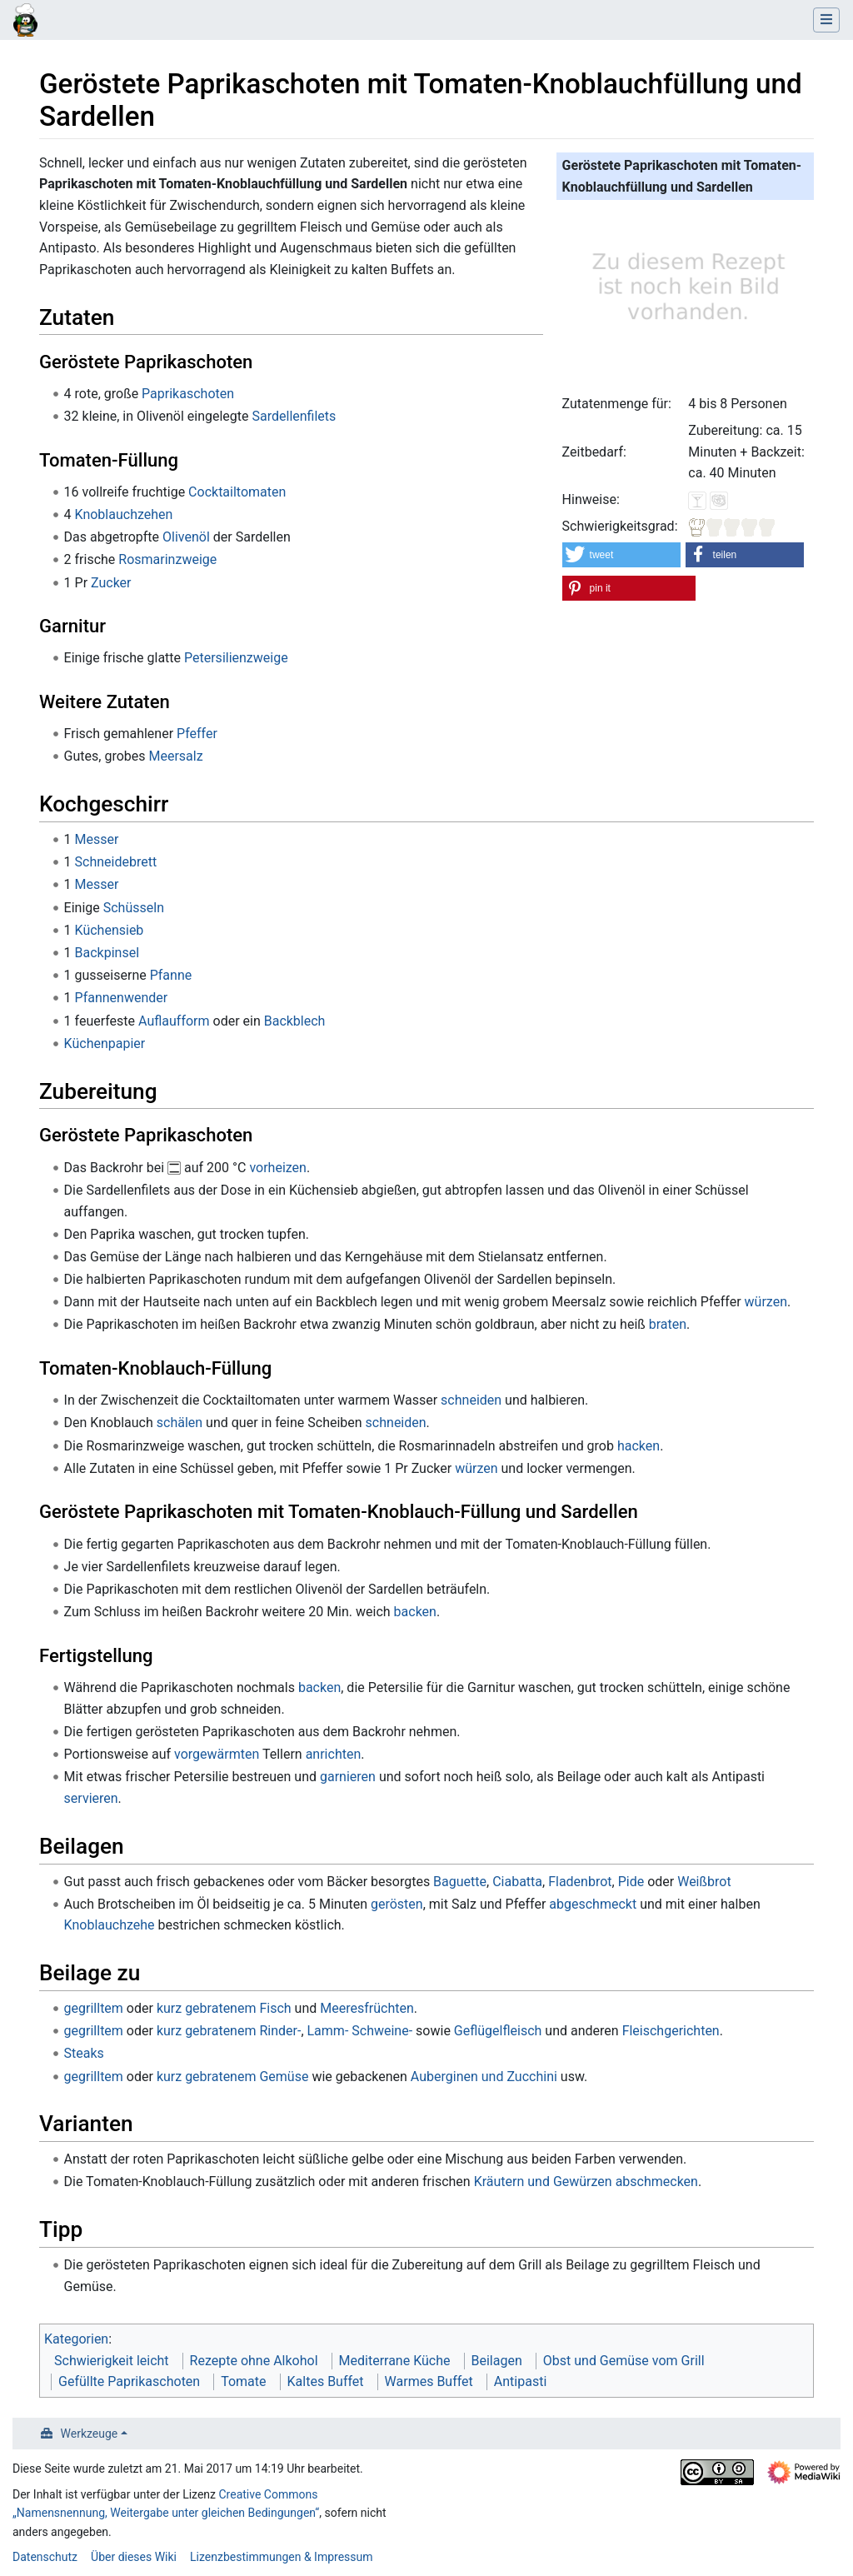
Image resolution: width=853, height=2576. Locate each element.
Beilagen (496, 2361)
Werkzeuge (89, 2433)
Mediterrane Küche (395, 2361)
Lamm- (328, 2031)
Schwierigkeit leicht (111, 2361)
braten (667, 1324)
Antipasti (520, 2381)
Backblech (295, 1021)
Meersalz (175, 756)
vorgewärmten (216, 1754)
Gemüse (283, 2076)
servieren (91, 1798)
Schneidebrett (116, 862)
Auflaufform (173, 1021)
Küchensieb (109, 930)
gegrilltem (93, 2008)
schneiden (471, 1400)
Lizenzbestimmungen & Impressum (281, 2557)
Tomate (243, 2381)
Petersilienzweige (236, 658)
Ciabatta (517, 1882)
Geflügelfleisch (498, 2031)
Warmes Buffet (429, 2381)
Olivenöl (186, 537)
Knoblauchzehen (124, 514)
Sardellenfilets (294, 416)
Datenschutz (44, 2557)
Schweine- (382, 2031)
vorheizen (278, 1168)
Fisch (275, 2008)
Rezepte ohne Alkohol (254, 2361)
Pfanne (171, 975)
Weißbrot (704, 1882)
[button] (621, 554)
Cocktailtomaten (237, 492)
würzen (766, 1302)
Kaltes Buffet (325, 2381)
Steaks (84, 2053)
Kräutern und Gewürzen (543, 2181)
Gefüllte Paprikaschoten (129, 2381)
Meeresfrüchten (367, 2008)
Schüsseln (133, 908)
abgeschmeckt (592, 1904)
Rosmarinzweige (167, 559)
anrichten (334, 1754)
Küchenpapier (105, 1043)
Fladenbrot (579, 1882)
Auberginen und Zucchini (484, 2076)
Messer (97, 839)
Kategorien (76, 2339)
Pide (631, 1882)
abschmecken (657, 2181)
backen (415, 1612)
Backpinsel (107, 953)
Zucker (111, 583)
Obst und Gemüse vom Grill (624, 2361)
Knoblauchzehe (109, 1925)
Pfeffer (197, 733)
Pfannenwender (121, 998)
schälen (179, 1422)
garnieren (348, 1777)
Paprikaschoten (188, 394)
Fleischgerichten (671, 2031)
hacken (638, 1446)
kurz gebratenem (207, 2008)
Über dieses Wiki (134, 2557)
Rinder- (280, 2031)
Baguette (459, 1882)
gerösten (397, 1904)
